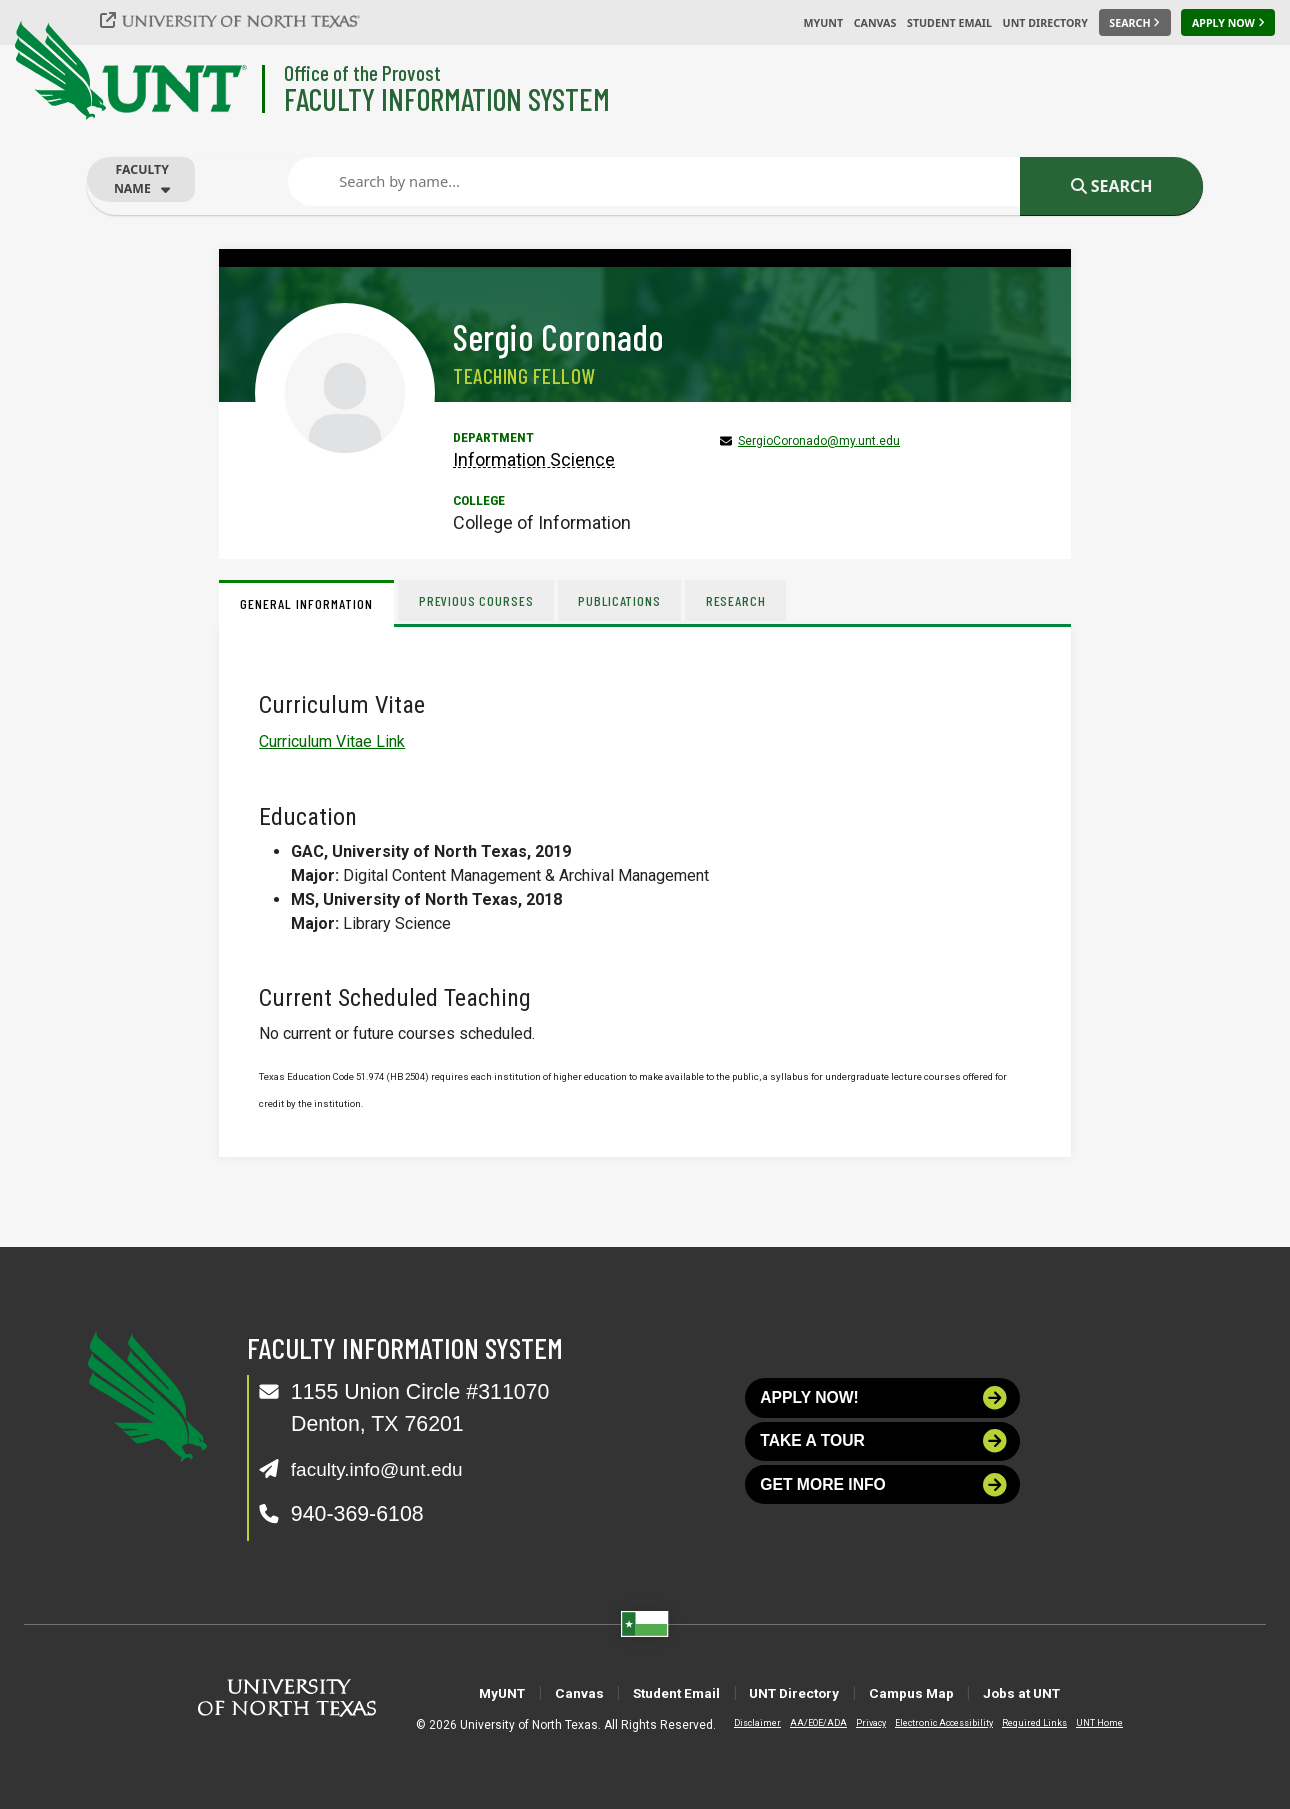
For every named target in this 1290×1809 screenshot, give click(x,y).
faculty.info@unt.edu (387, 1469)
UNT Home (1083, 1723)
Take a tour (884, 1450)
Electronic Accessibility (928, 1723)
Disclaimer (741, 1723)
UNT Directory (1045, 23)
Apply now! (884, 1400)
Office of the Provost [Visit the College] (362, 72)
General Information (306, 603)
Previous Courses (477, 600)
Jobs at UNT (1086, 1692)
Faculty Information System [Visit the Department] (447, 98)
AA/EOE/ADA (802, 1723)
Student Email (949, 23)
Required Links (1018, 1723)
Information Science (534, 459)
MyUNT (823, 23)
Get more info (884, 1499)
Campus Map (947, 1692)
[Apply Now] (1228, 23)
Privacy (855, 1723)
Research (743, 600)
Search (1112, 186)
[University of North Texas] (241, 20)
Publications (624, 600)
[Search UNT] (1135, 23)
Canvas (875, 23)
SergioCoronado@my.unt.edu (819, 441)
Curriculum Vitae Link (332, 741)
